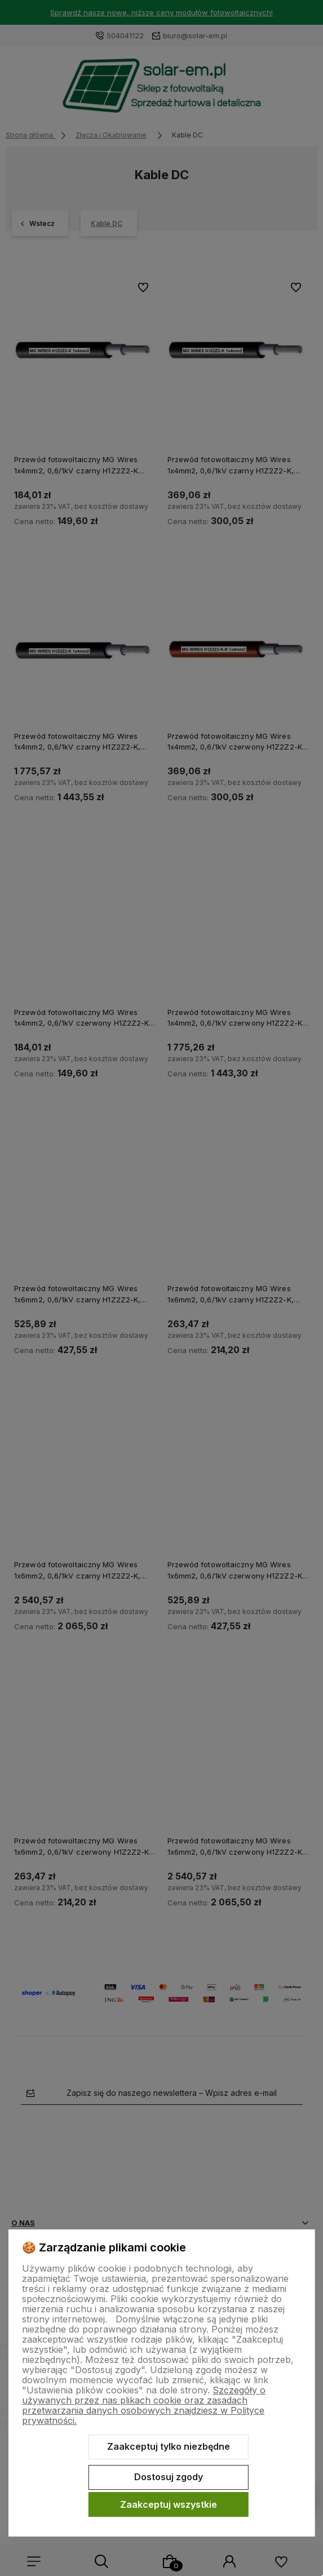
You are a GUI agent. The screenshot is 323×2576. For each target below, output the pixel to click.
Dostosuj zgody (168, 2476)
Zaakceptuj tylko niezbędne (168, 2446)
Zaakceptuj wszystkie (168, 2504)
